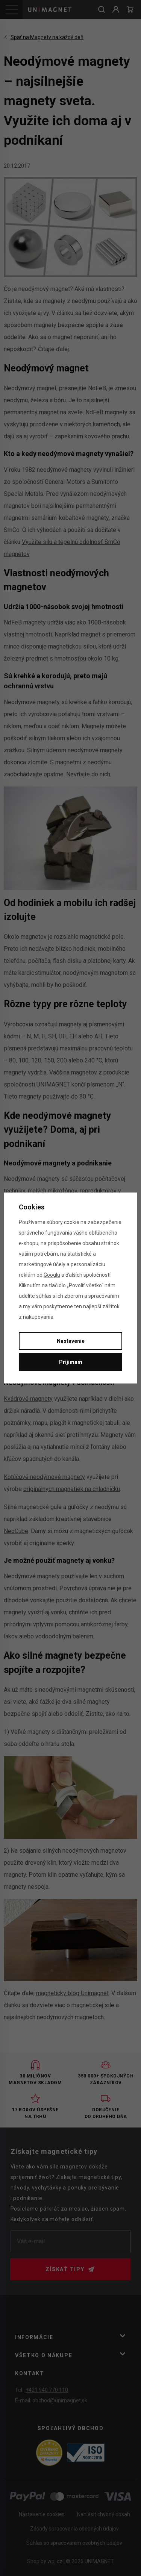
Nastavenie (71, 1341)
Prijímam (70, 1362)
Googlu (52, 1275)
